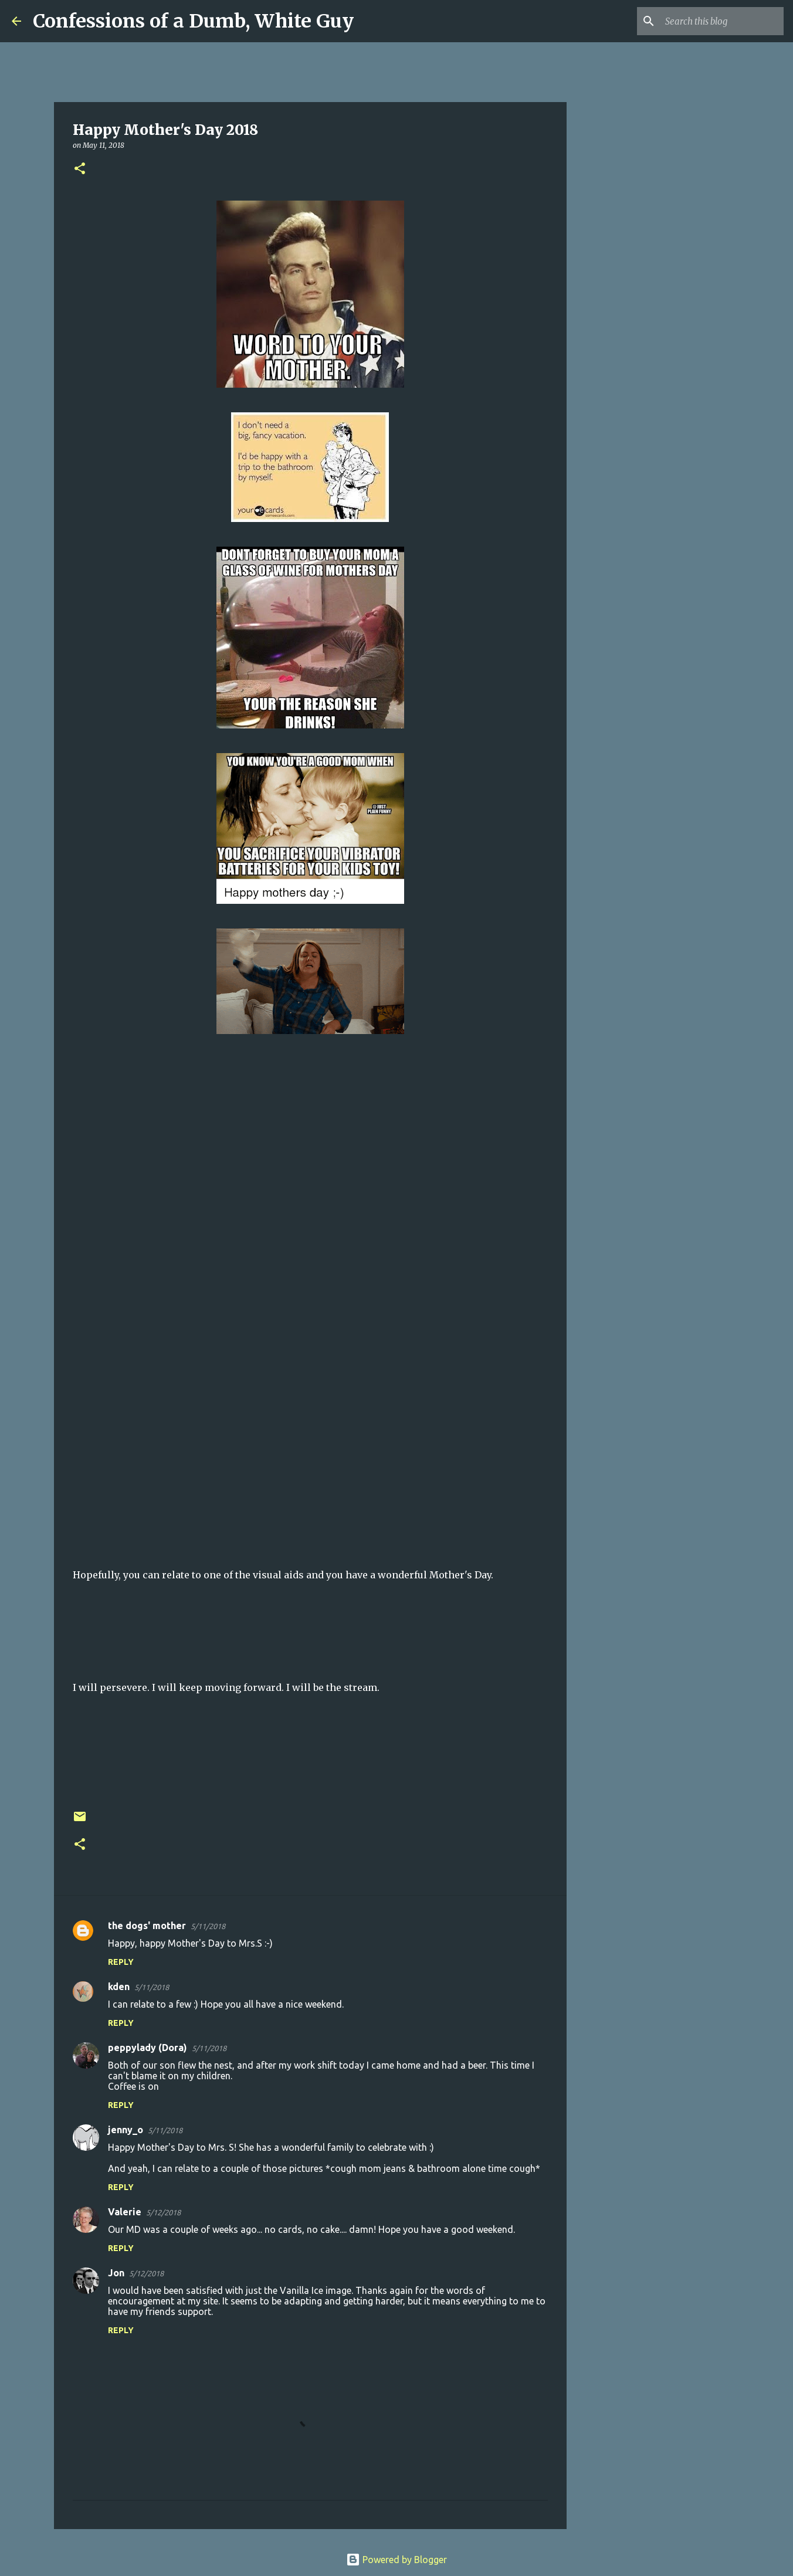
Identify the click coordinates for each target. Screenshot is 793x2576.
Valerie (124, 2211)
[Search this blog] (722, 21)
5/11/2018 (208, 1926)
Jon (116, 2272)
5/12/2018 (163, 2212)
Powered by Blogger (396, 2559)
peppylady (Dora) (147, 2047)
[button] (80, 169)
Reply (121, 1962)
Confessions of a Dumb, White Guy (193, 21)
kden (119, 1986)
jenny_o (125, 2129)
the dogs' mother (147, 1925)
